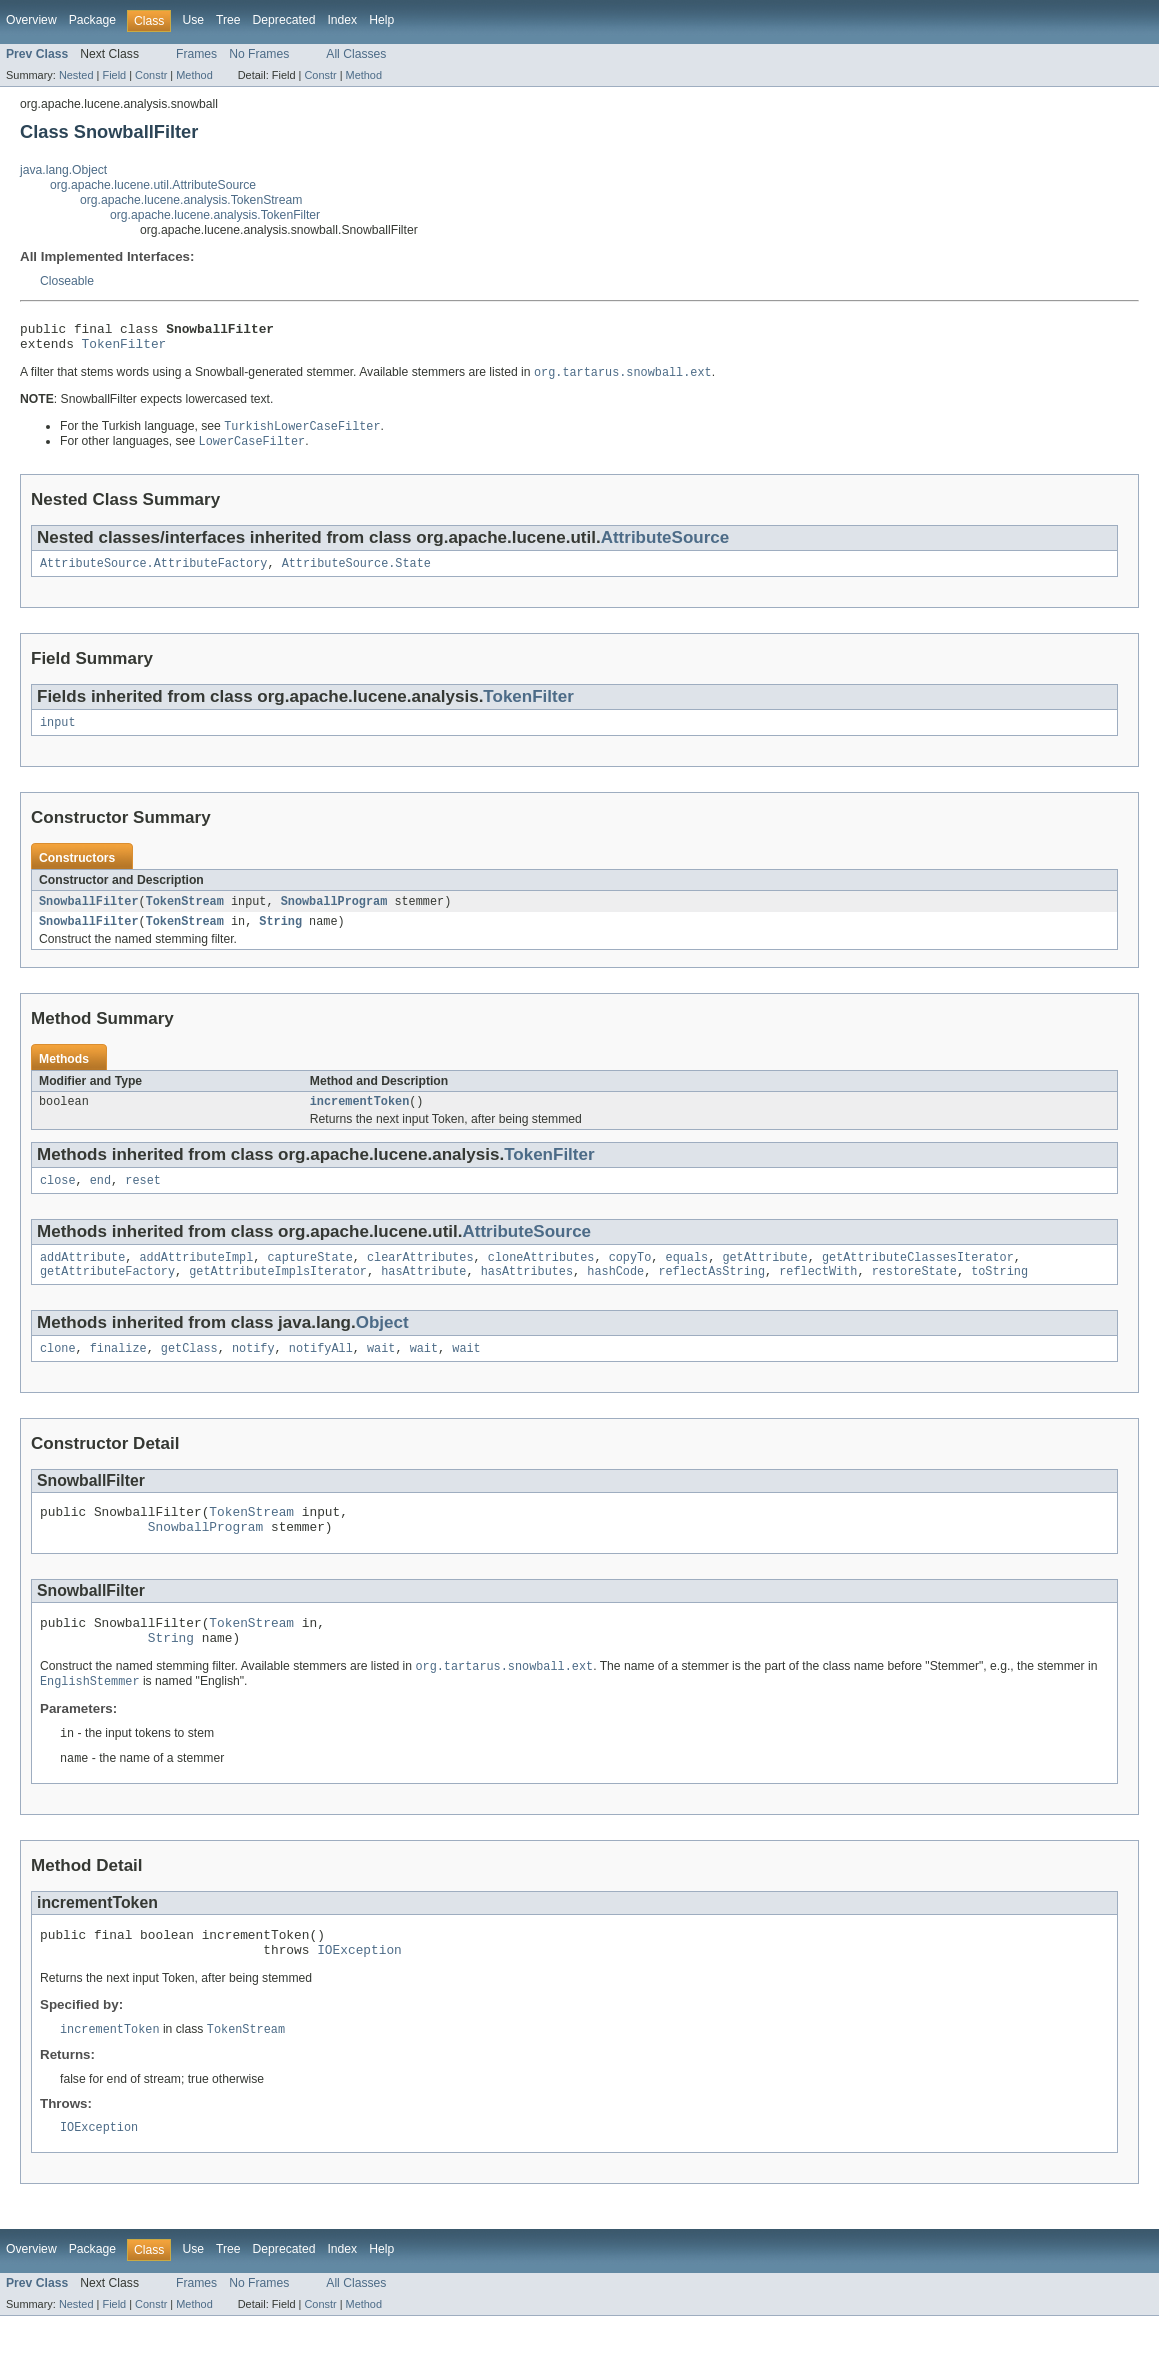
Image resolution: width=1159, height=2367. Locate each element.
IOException (359, 1997)
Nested (76, 75)
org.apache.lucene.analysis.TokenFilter (215, 215)
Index (342, 20)
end (100, 1200)
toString (999, 1295)
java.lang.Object (63, 170)
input (58, 735)
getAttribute (764, 1279)
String (280, 937)
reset (143, 1200)
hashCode (615, 1295)
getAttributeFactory (107, 1295)
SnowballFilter (89, 915)
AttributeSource (665, 546)
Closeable (67, 281)
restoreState (914, 1295)
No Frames (259, 54)
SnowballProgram (334, 915)
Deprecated (284, 20)
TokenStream (185, 915)
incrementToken (360, 1119)
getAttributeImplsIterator (278, 1295)
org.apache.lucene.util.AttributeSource (153, 185)
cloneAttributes (541, 1279)
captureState (309, 1279)
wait (381, 1374)
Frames (196, 54)
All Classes (356, 54)
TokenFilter (124, 349)
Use (193, 20)
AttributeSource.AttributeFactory (153, 574)
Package (92, 20)
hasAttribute (423, 1295)
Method (194, 75)
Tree (228, 20)
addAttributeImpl (197, 1279)
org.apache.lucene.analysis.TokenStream (191, 200)
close (58, 1200)
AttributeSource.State (356, 574)
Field (114, 75)
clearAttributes (420, 1279)
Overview (31, 20)
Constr (151, 75)
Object (382, 1346)
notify (253, 1374)
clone (58, 1374)
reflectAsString (711, 1295)
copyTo (630, 1279)
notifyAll (321, 1374)
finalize (118, 1374)
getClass (189, 1374)
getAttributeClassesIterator (918, 1279)
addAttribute (82, 1279)
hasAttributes (527, 1295)
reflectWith (818, 1295)
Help (381, 20)
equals (686, 1279)
